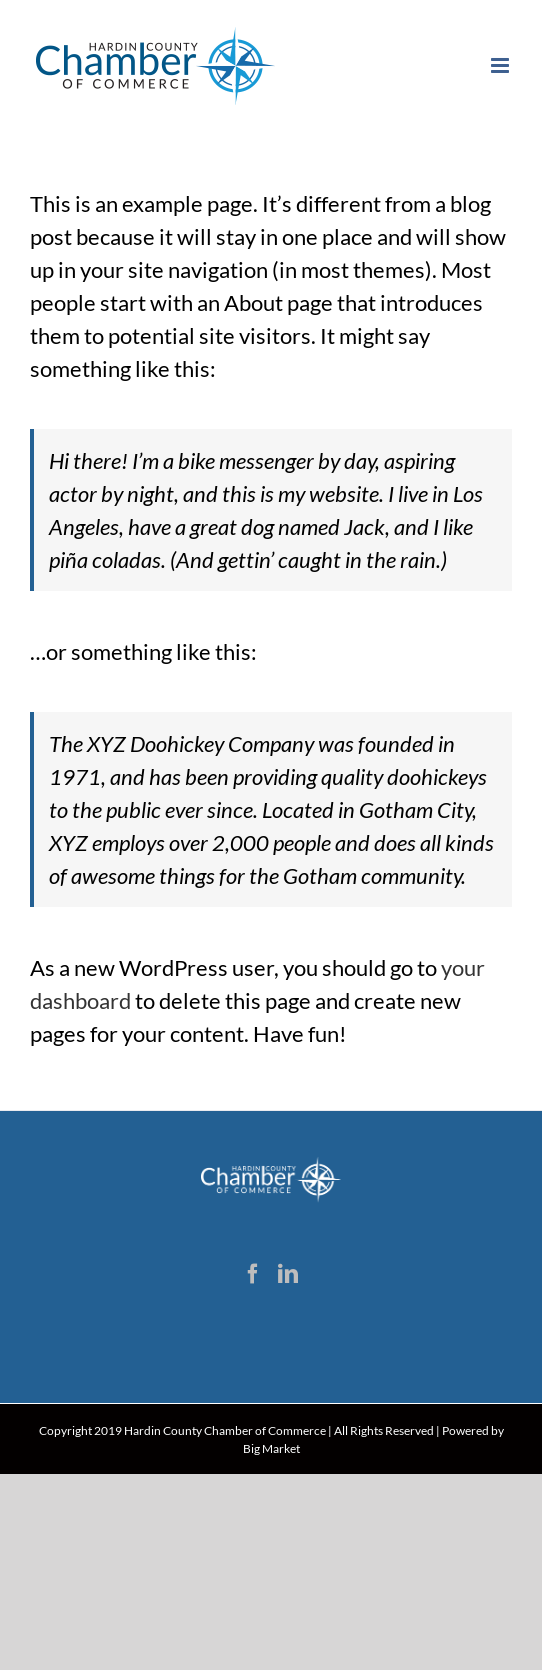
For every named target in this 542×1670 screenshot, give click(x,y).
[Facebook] (253, 1274)
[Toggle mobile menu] (501, 65)
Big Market (271, 1448)
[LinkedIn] (288, 1274)
